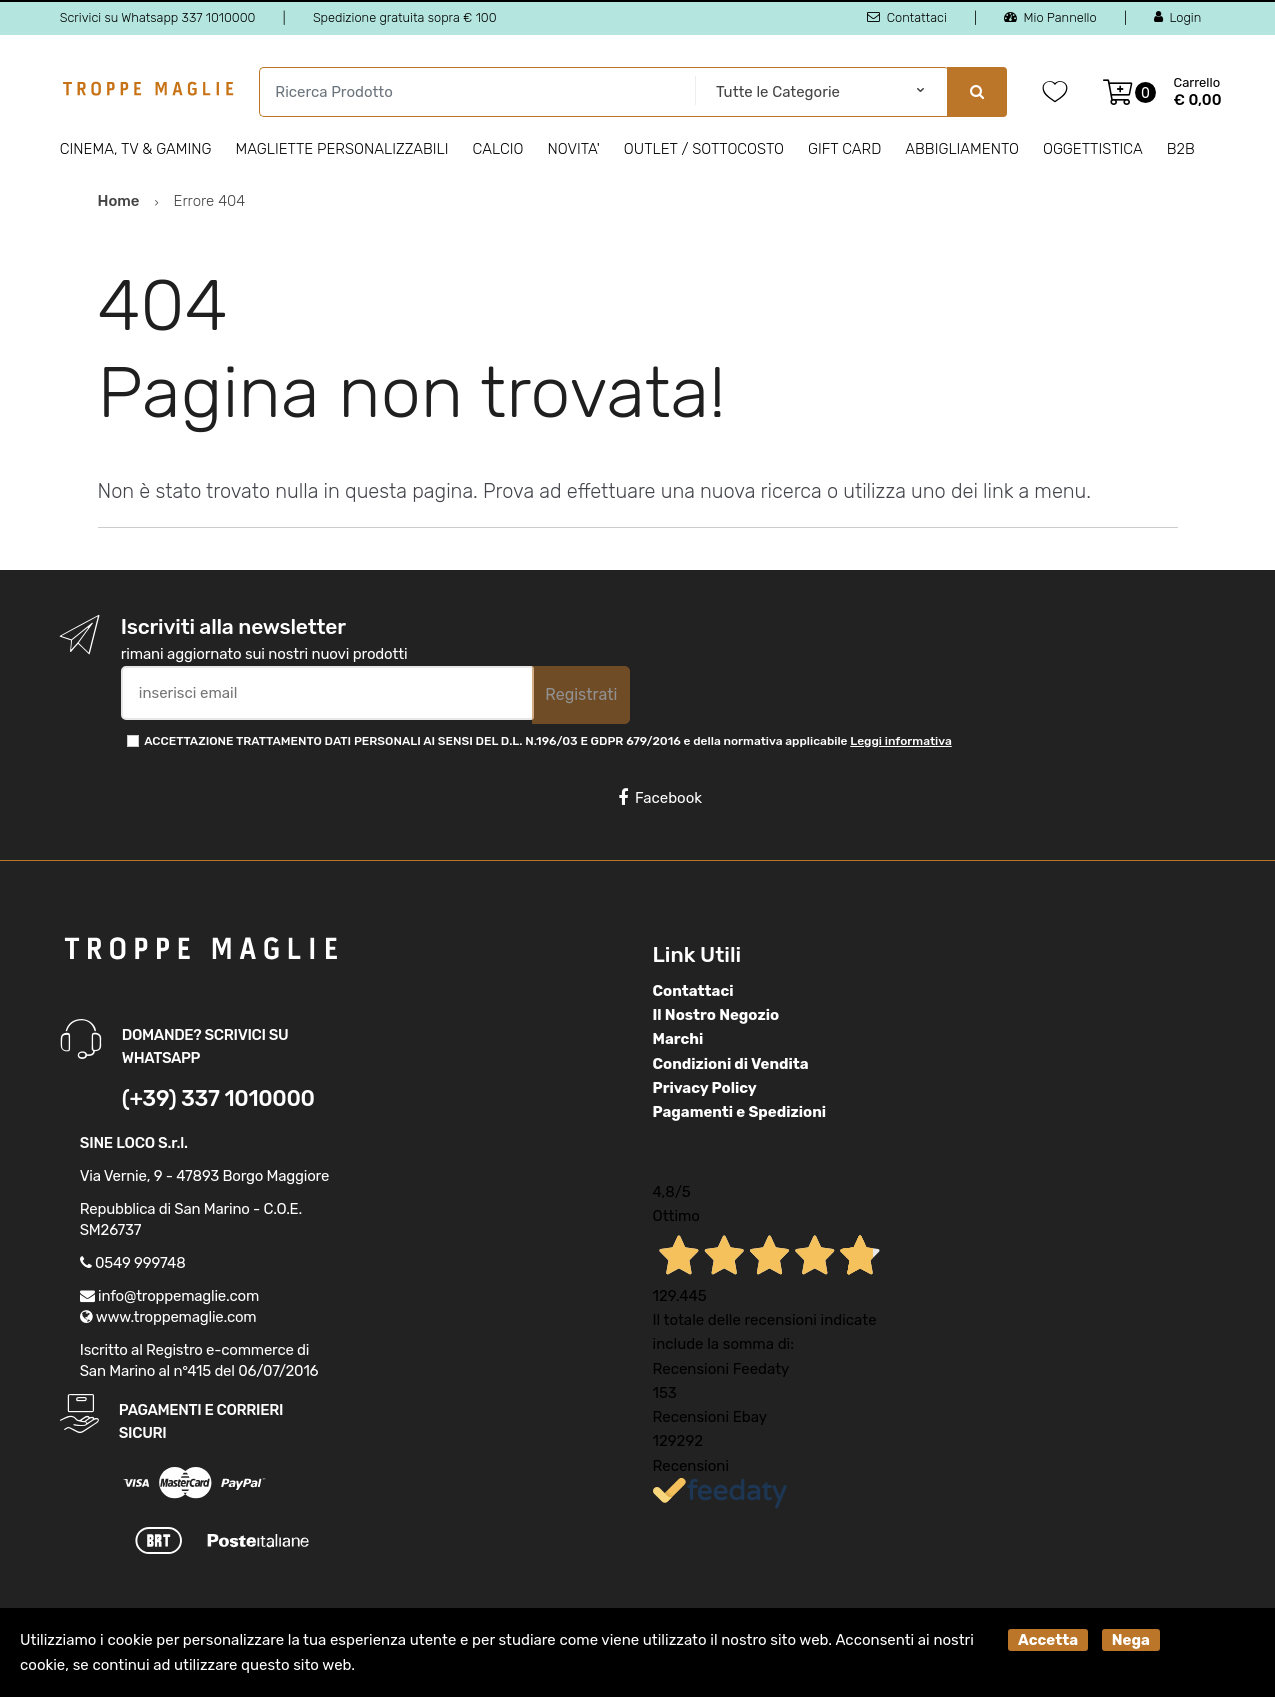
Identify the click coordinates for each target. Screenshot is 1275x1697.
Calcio (498, 149)
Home (119, 201)
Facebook (660, 798)
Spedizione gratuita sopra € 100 (405, 17)
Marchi (678, 1039)
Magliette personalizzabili (341, 149)
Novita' (574, 149)
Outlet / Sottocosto (704, 149)
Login (1177, 17)
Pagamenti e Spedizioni (740, 1112)
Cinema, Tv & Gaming (136, 149)
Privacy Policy (705, 1088)
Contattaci (906, 17)
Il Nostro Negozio (716, 1015)
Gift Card (844, 149)
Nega (1131, 1640)
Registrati (581, 694)
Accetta (1048, 1640)
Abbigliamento (962, 149)
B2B (1181, 149)
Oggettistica (1093, 149)
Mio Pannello (1050, 17)
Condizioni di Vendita (731, 1064)
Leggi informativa (900, 741)
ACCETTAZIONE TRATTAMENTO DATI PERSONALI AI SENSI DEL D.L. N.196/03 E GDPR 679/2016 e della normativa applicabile (548, 741)
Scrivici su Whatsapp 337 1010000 (158, 17)
